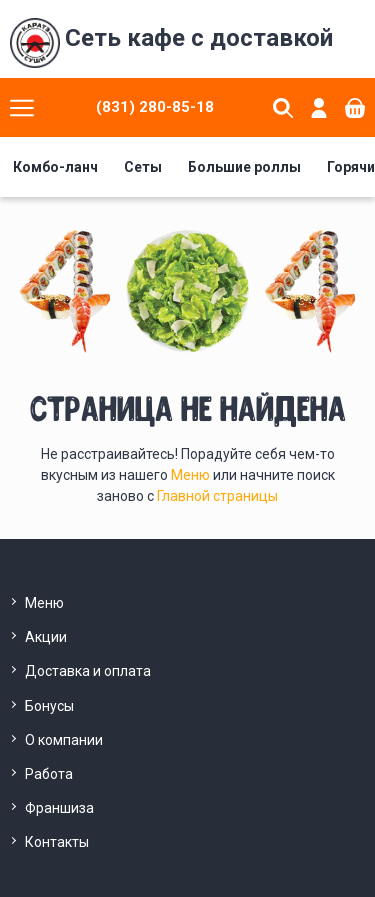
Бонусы (49, 706)
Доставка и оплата (88, 671)
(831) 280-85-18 (155, 107)
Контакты (57, 842)
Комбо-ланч (55, 167)
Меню (192, 475)
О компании (64, 740)
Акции (46, 637)
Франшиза (59, 808)
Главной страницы (217, 496)
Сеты (143, 167)
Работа (49, 774)
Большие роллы (244, 167)
